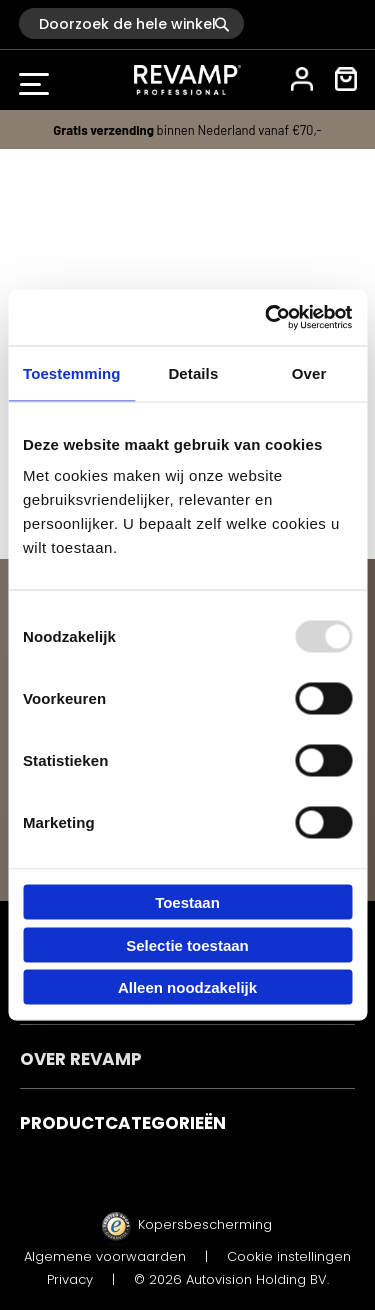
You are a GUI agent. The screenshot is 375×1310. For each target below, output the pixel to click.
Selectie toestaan (187, 944)
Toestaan (187, 902)
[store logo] (188, 80)
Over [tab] (309, 372)
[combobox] (131, 23)
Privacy (70, 1279)
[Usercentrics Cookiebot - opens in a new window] (267, 318)
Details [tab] (193, 372)
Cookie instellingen (289, 1256)
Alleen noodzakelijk (187, 987)
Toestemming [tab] (72, 372)
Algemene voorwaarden (105, 1256)
